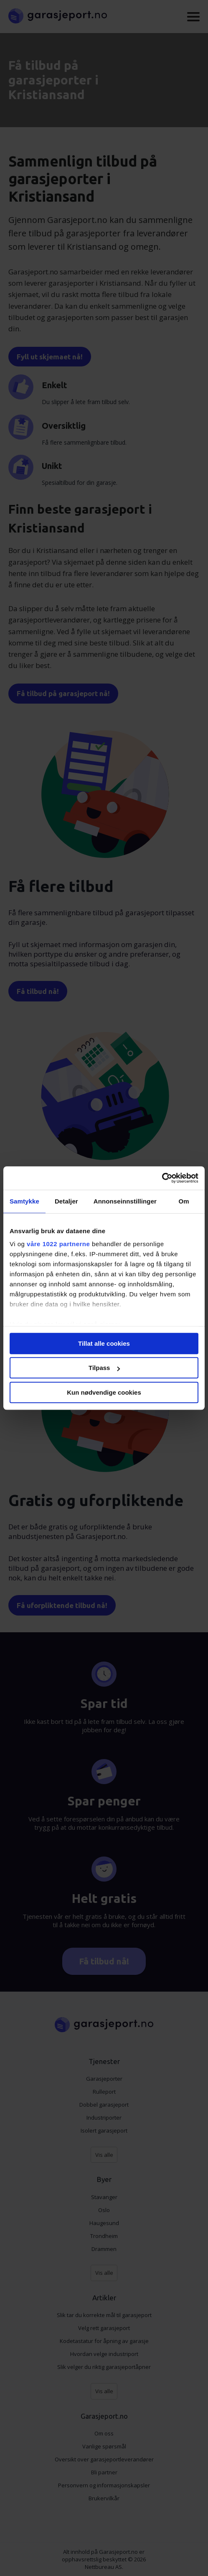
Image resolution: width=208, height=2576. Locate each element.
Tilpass (104, 1367)
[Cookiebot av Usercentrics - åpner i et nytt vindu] (161, 1178)
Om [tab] (183, 1201)
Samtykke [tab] (24, 1201)
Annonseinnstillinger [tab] (125, 1201)
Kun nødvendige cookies (104, 1392)
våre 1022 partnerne (58, 1243)
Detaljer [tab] (66, 1201)
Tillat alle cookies (104, 1343)
